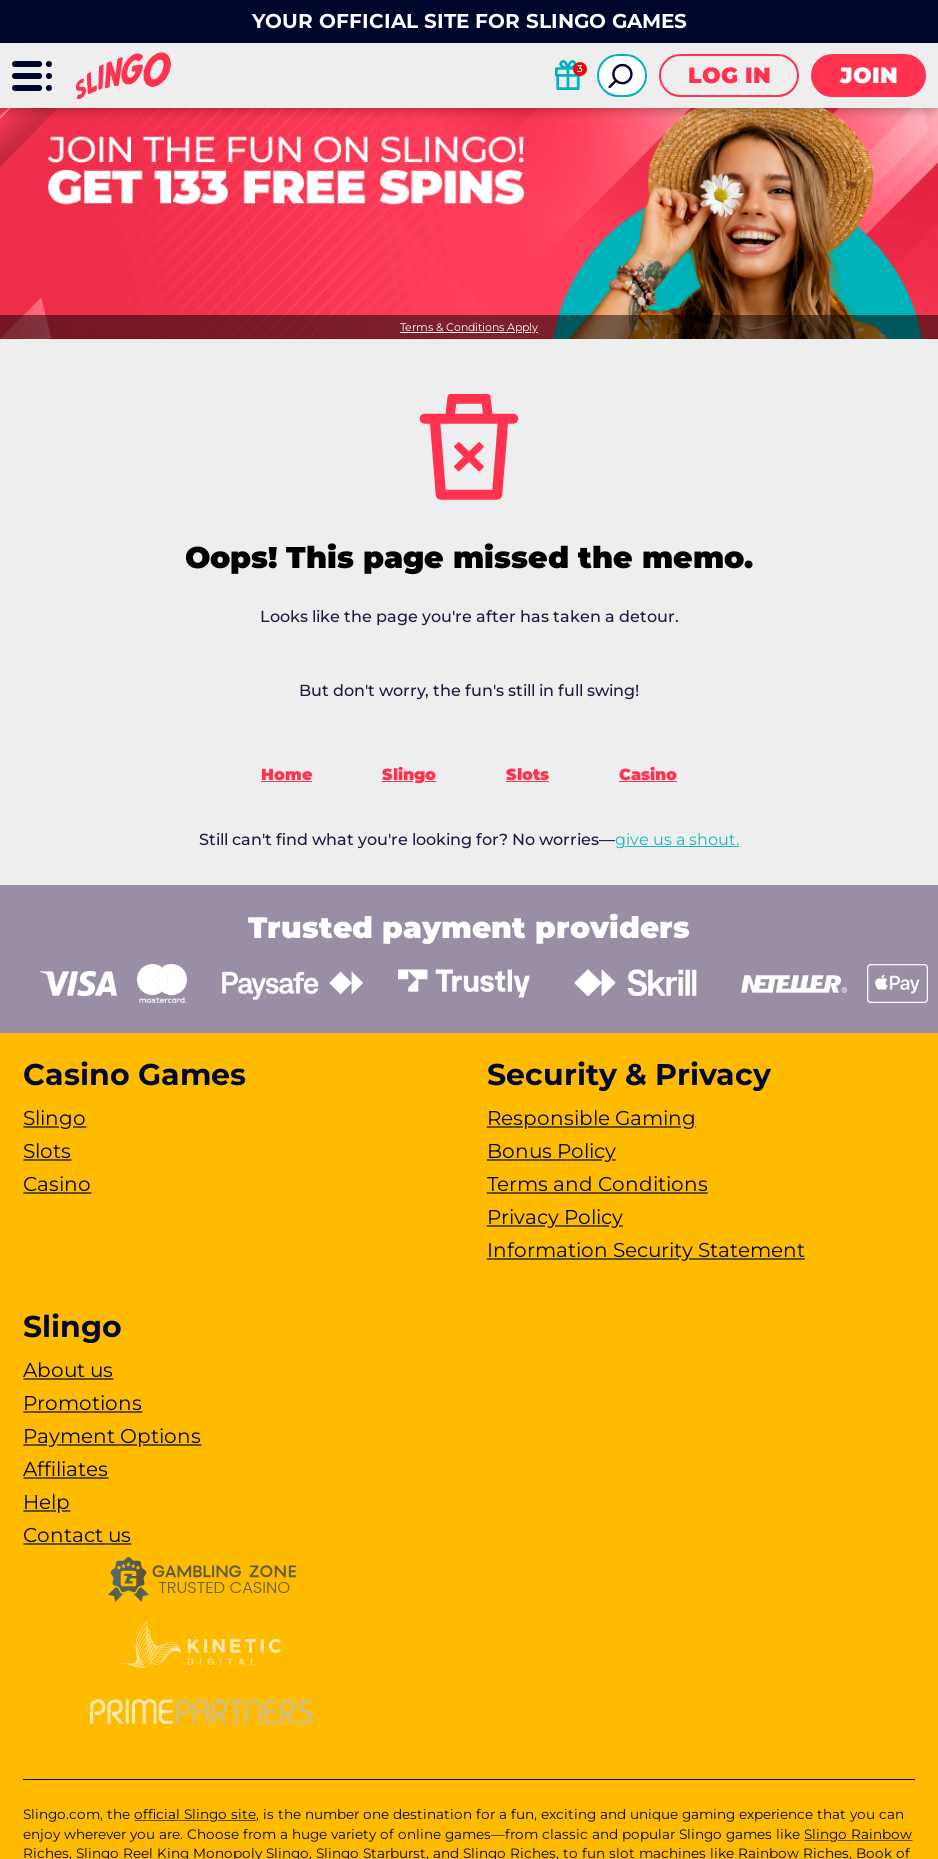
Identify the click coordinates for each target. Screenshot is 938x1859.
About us (68, 1370)
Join (869, 75)
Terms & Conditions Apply (469, 327)
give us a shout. (677, 839)
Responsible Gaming (591, 1118)
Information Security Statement (646, 1250)
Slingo (409, 774)
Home (286, 774)
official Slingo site (195, 1814)
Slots (527, 774)
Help (46, 1502)
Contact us (77, 1535)
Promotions (82, 1403)
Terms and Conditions (597, 1184)
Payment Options (112, 1436)
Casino (648, 774)
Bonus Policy (551, 1151)
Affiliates (65, 1469)
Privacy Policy (555, 1217)
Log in (729, 75)
